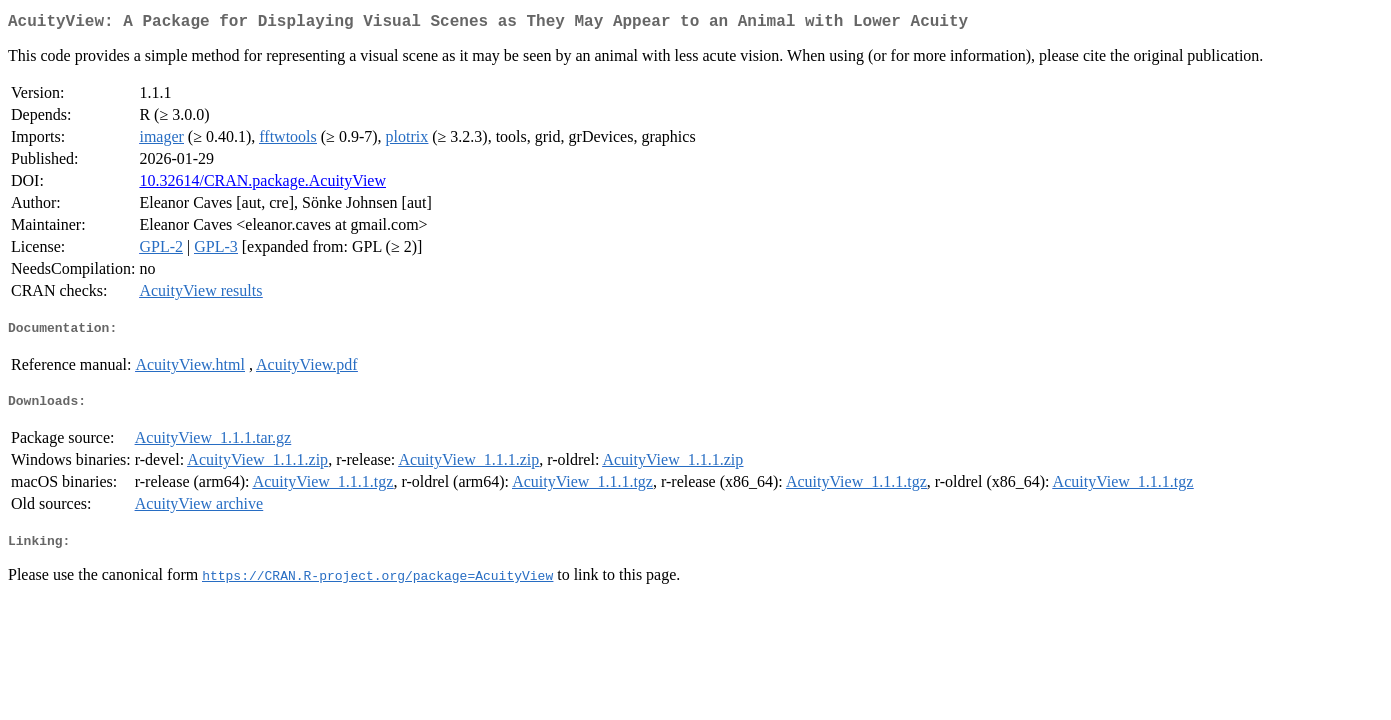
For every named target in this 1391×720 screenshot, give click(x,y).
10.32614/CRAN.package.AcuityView (262, 184)
